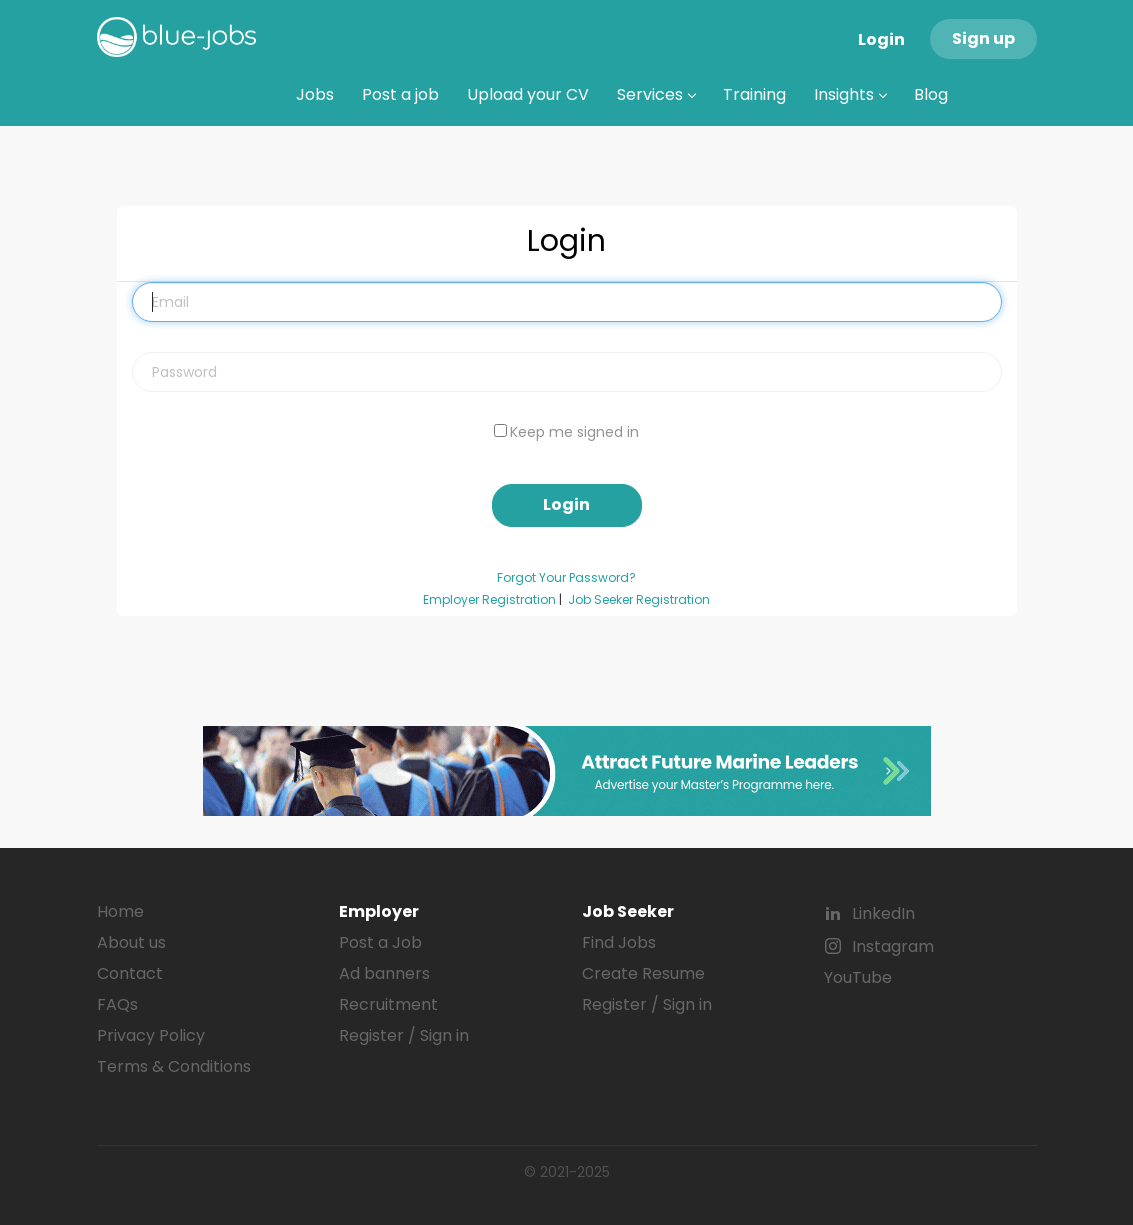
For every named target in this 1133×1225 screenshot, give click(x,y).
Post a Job (380, 942)
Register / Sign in (404, 1035)
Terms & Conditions (174, 1066)
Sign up (983, 38)
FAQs (117, 1004)
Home (120, 911)
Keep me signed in (574, 432)
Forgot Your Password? (566, 578)
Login (881, 39)
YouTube (858, 977)
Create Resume (643, 973)
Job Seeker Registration (639, 600)
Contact (130, 973)
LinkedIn (883, 913)
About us (131, 942)
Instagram (893, 946)
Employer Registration (489, 600)
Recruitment (388, 1004)
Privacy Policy (151, 1035)
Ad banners (384, 973)
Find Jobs (619, 942)
